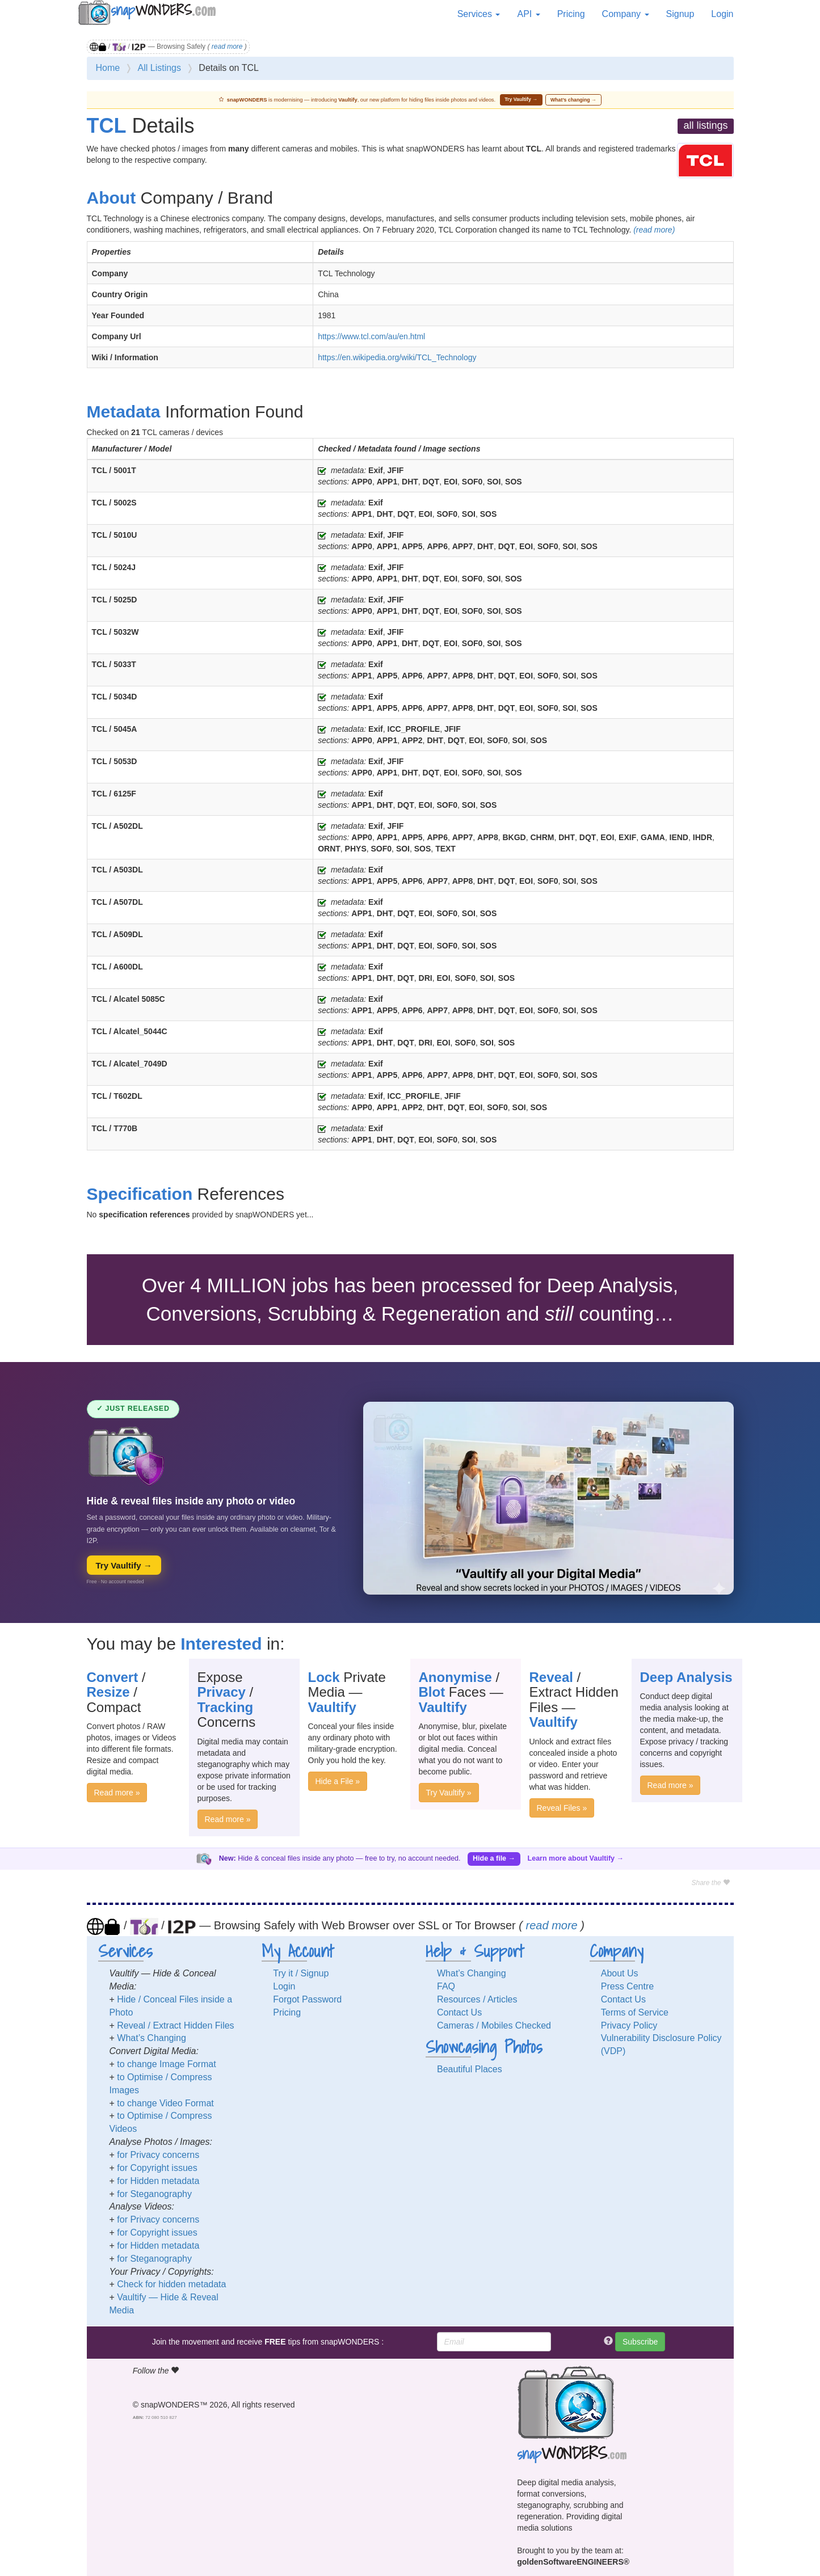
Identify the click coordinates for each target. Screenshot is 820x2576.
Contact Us (459, 2012)
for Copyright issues (157, 2168)
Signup (680, 14)
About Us (619, 1973)
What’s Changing (151, 2038)
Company (625, 14)
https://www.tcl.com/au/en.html (371, 336)
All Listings (159, 68)
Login (722, 14)
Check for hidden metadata (171, 2284)
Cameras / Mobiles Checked (494, 2025)
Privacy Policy (629, 2025)
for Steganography (154, 2194)
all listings (705, 125)
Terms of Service (634, 2012)
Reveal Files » (562, 1807)
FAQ (446, 1986)
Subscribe (640, 2341)
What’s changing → (573, 100)
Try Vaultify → (520, 99)
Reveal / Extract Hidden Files (175, 2025)
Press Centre (627, 1986)
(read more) (654, 229)
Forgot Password (307, 1999)
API (528, 14)
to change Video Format (165, 2103)
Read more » (117, 1792)
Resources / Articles (477, 1999)
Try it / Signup (301, 1973)
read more (227, 46)
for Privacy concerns (158, 2155)
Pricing (571, 14)
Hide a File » (338, 1781)
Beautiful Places (469, 2069)
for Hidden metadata (158, 2181)
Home (108, 68)
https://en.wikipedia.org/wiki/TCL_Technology (397, 357)
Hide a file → (494, 1858)
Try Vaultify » (449, 1792)
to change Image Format (166, 2064)
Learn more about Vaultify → (576, 1858)
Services (479, 14)
